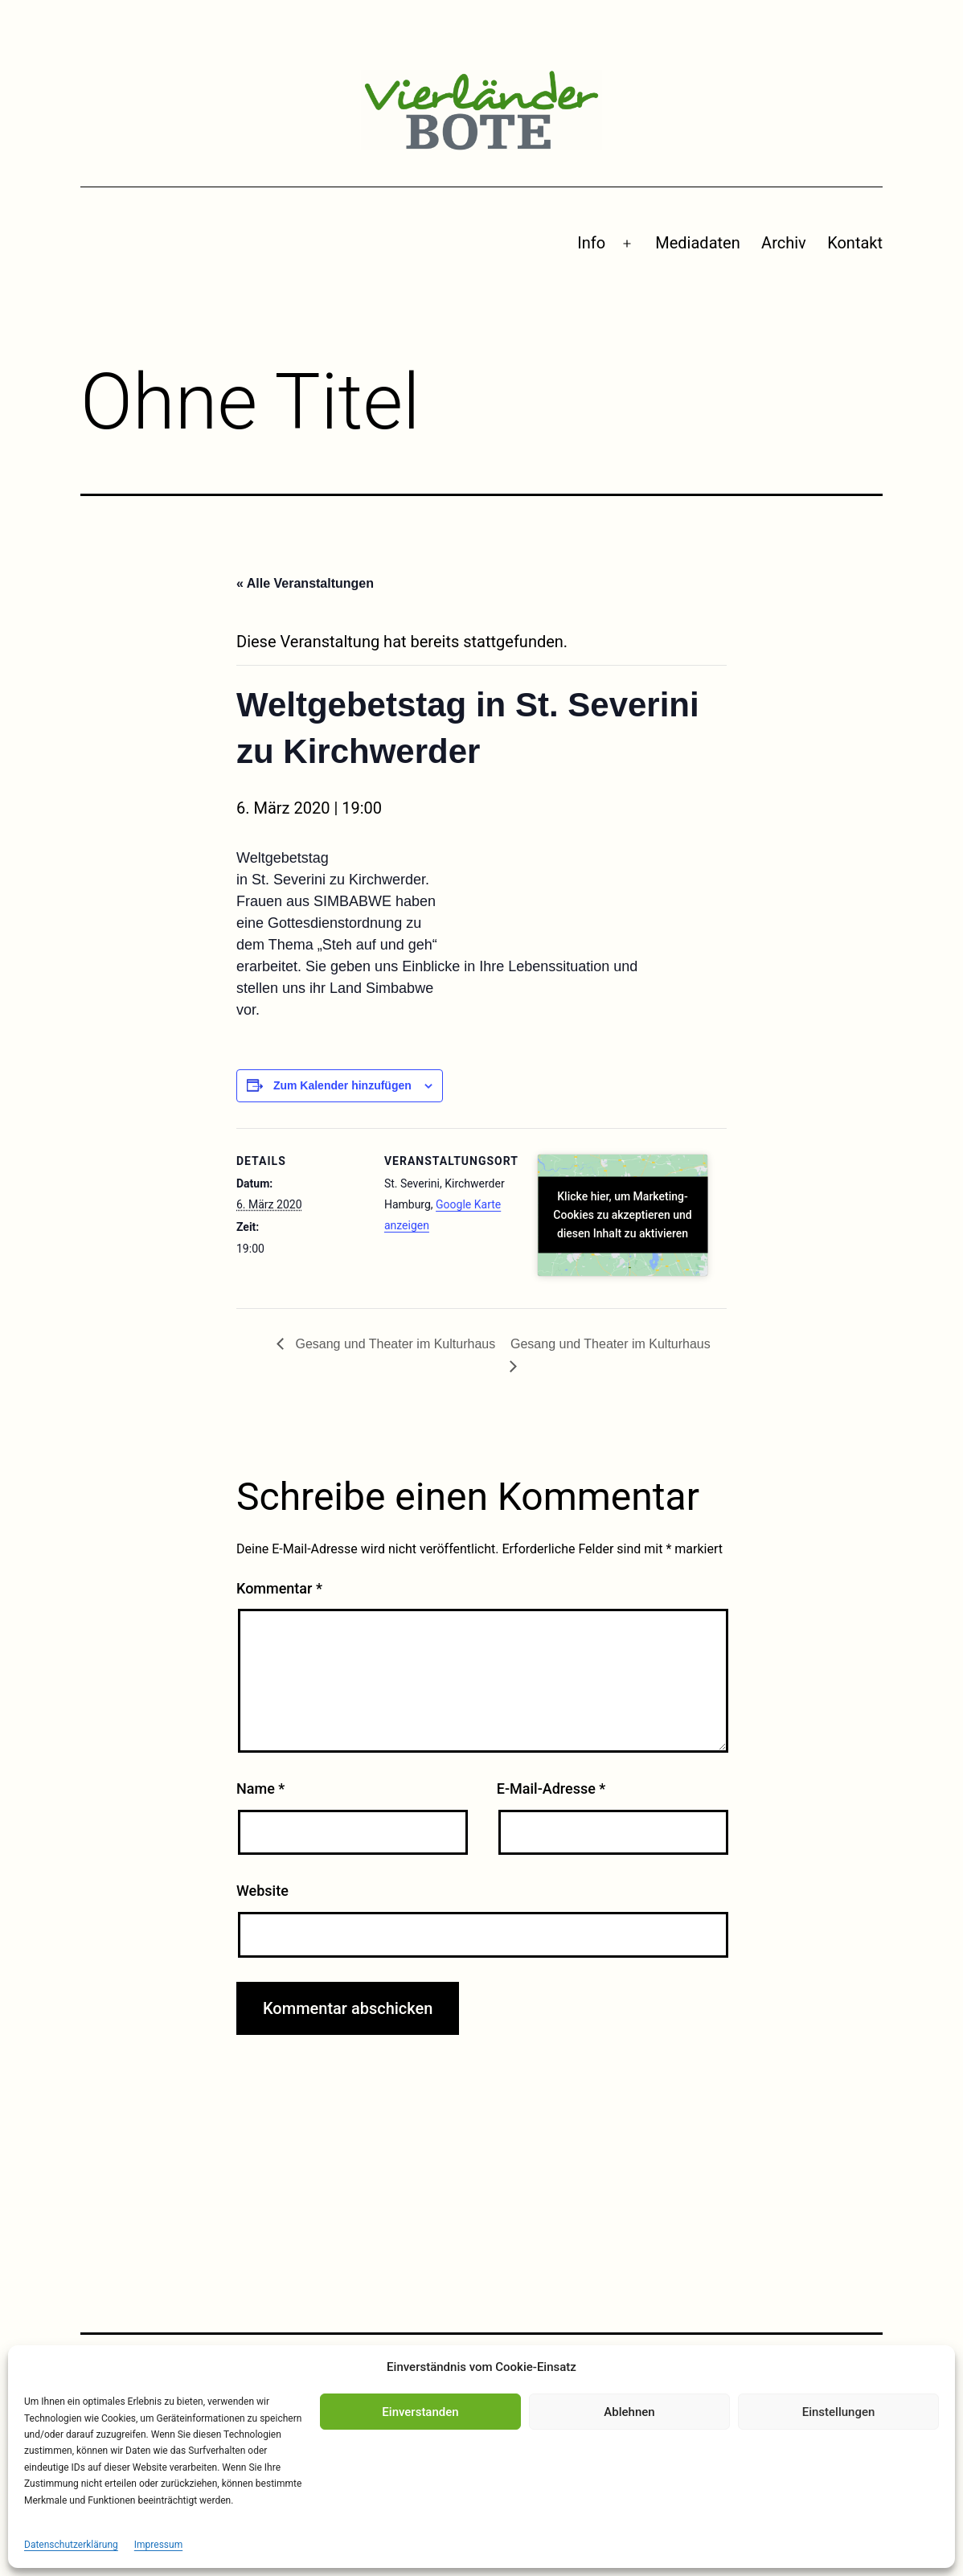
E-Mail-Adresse (551, 1788)
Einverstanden (420, 2412)
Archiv (783, 242)
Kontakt (855, 242)
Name (260, 1788)
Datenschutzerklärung (71, 2544)
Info (591, 242)
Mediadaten (697, 242)
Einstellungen (838, 2412)
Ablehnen (629, 2412)
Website (262, 1890)
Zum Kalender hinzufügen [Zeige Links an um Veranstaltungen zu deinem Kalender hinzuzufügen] (342, 1085)
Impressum (158, 2544)
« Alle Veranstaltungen (305, 583)
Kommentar (279, 1588)
